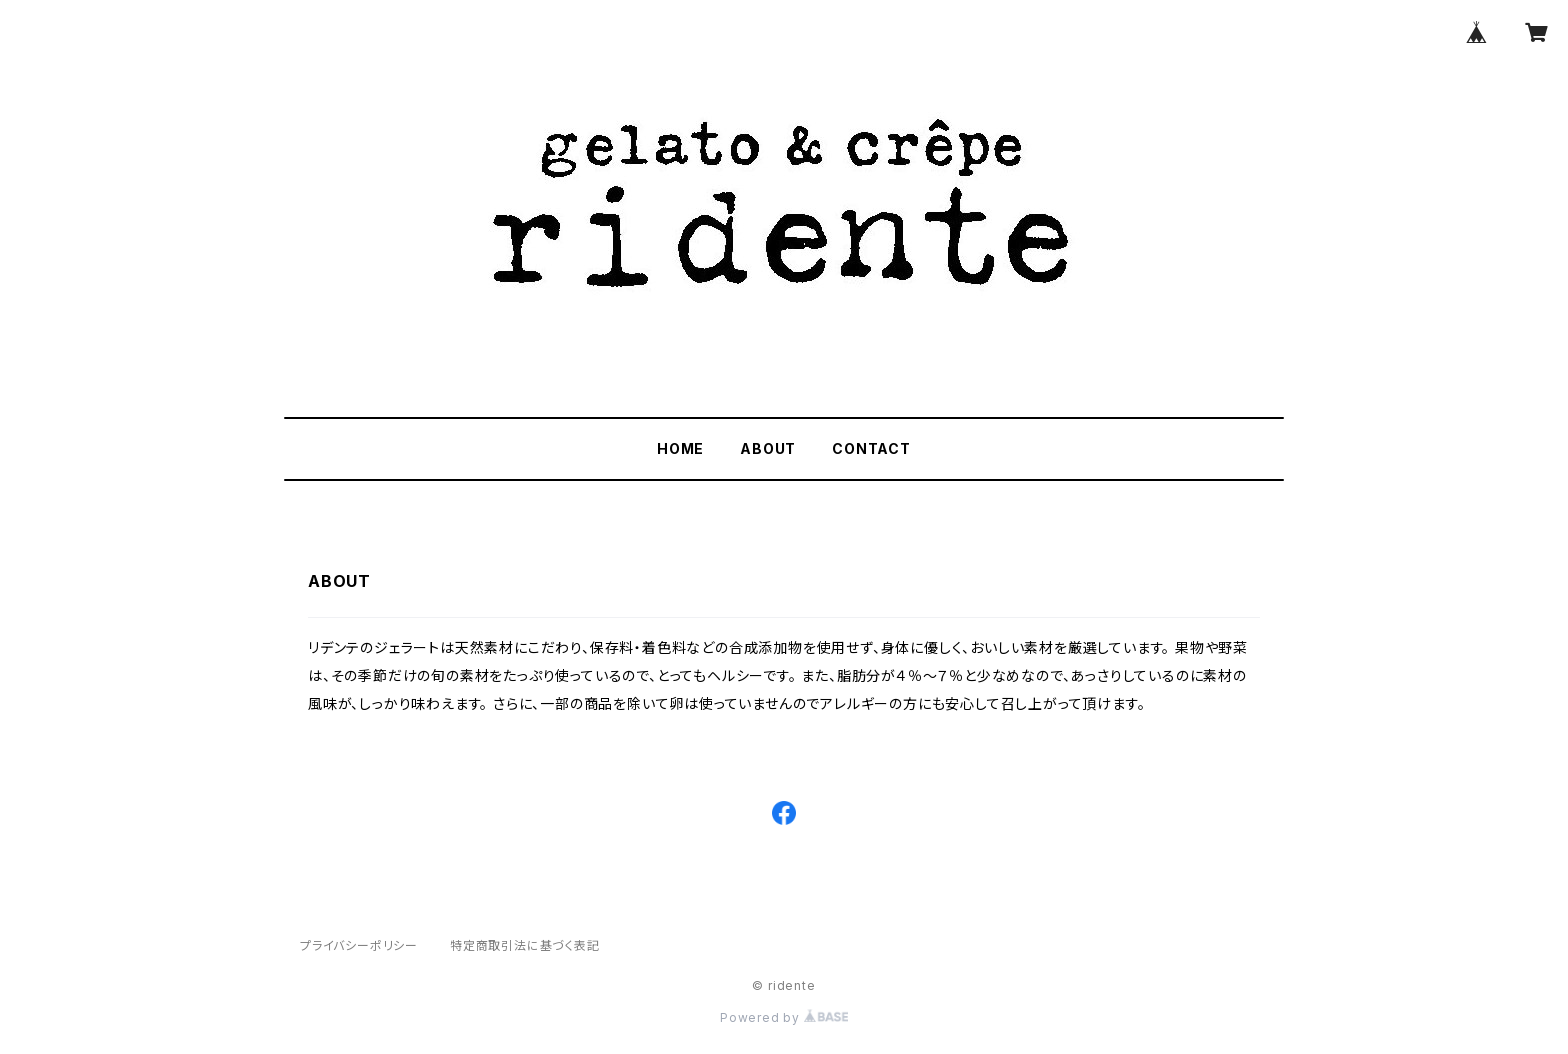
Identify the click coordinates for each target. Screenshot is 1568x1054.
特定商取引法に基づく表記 (525, 945)
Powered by (784, 1017)
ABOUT (768, 448)
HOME (680, 448)
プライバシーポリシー (359, 945)
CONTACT (871, 448)
